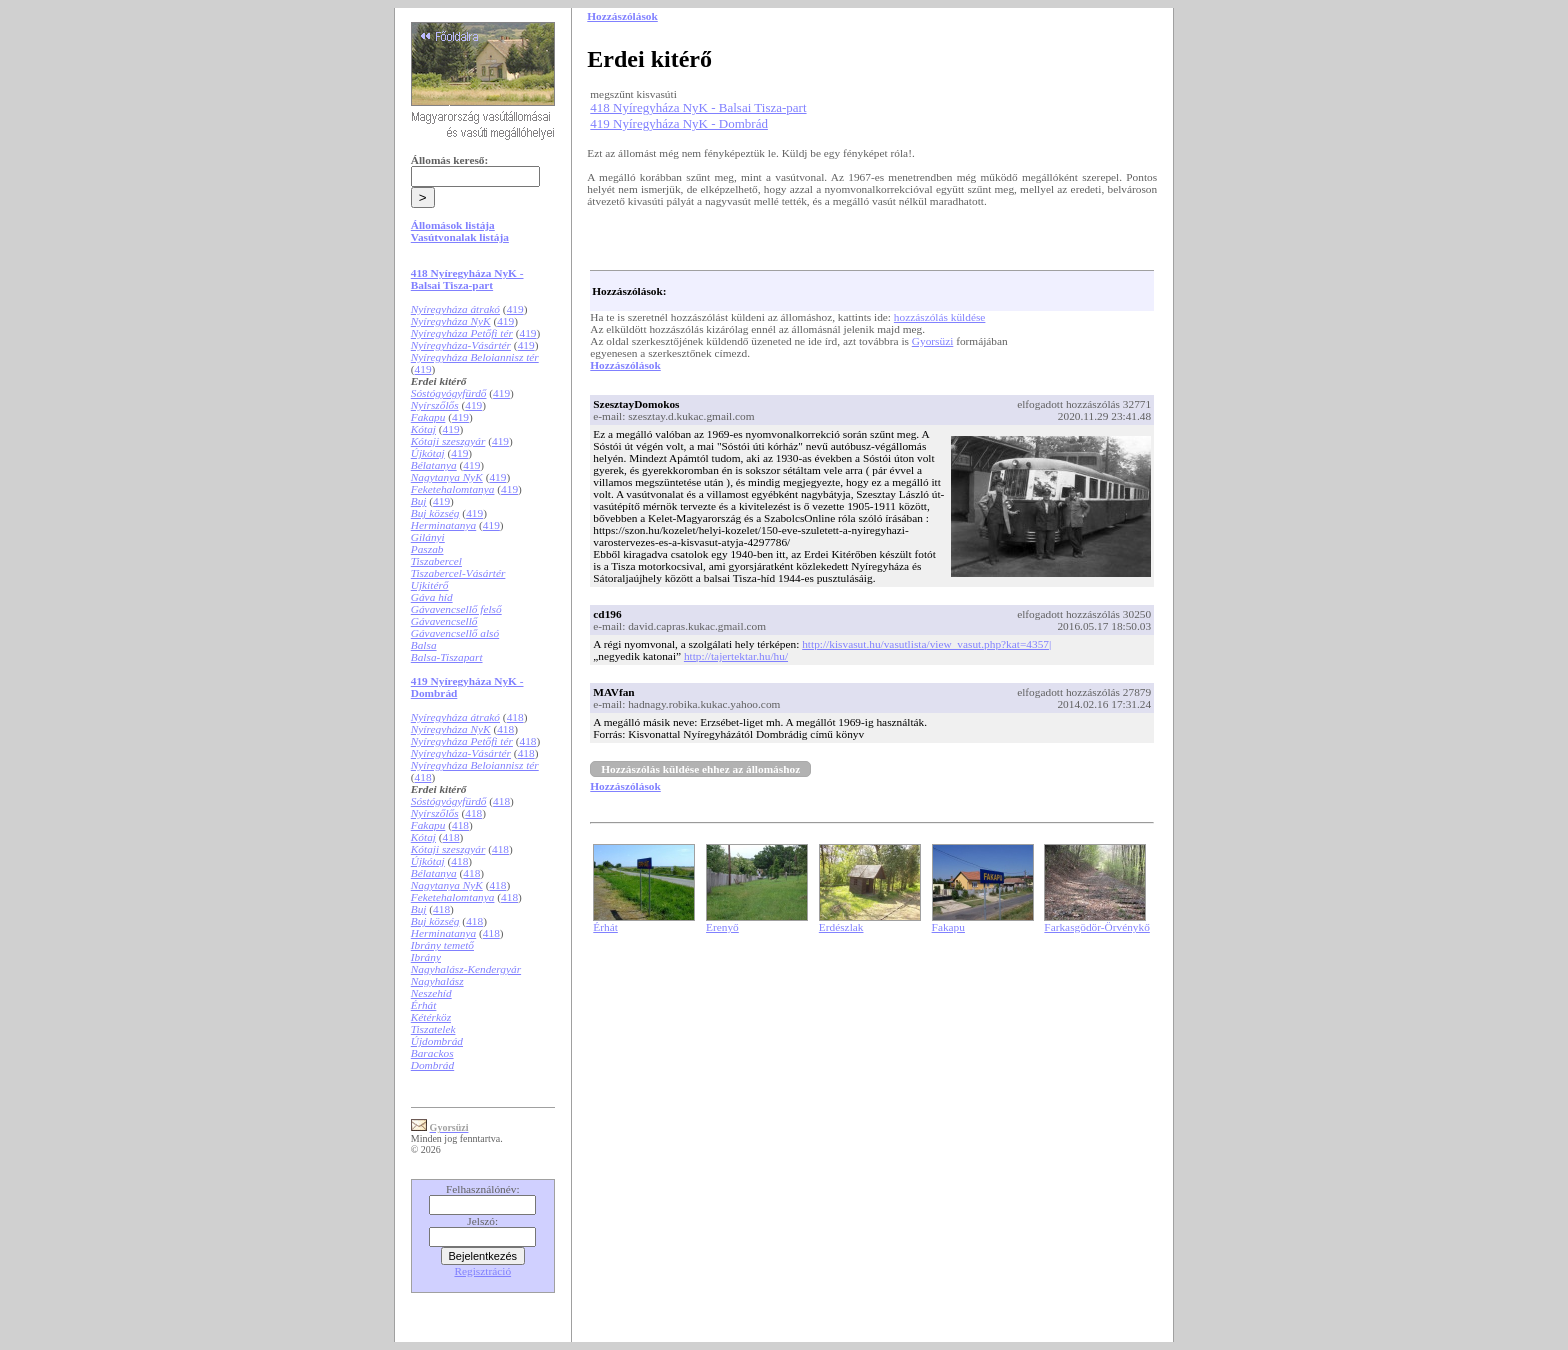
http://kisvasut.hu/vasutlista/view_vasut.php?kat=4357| (926, 644)
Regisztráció (482, 1271)
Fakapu (948, 927)
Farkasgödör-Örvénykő (1096, 927)
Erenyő (722, 927)
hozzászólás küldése (940, 317)
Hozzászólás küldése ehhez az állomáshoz (700, 769)
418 (515, 717)
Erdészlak (841, 927)
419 (515, 309)
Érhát (605, 927)
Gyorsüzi (933, 341)
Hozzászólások (625, 365)
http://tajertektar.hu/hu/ (736, 656)
